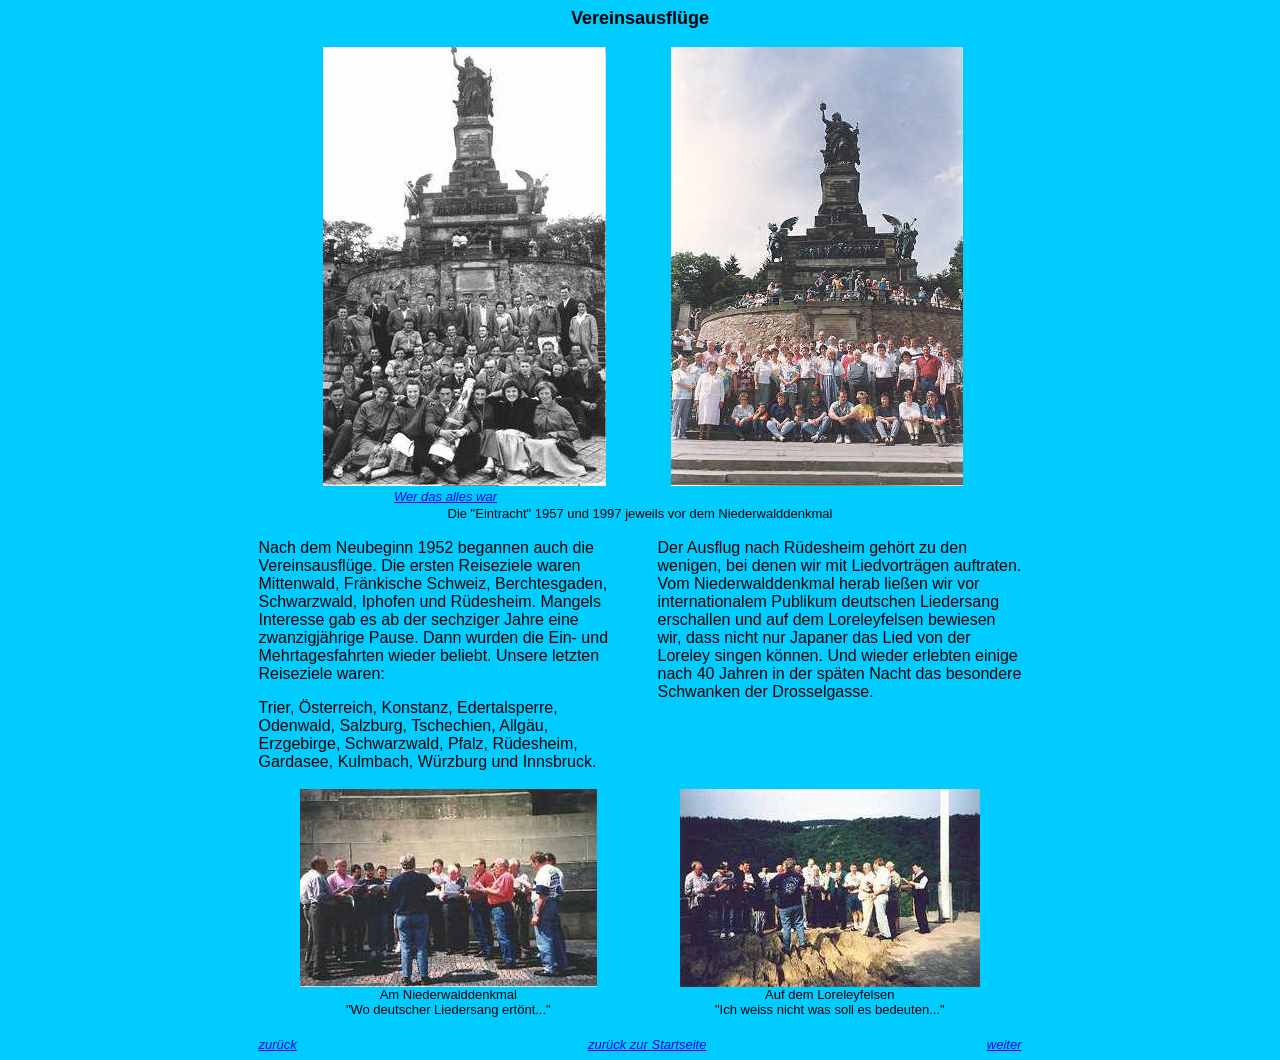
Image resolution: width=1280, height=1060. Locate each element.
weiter (1004, 1044)
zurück (278, 1044)
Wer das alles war (445, 496)
